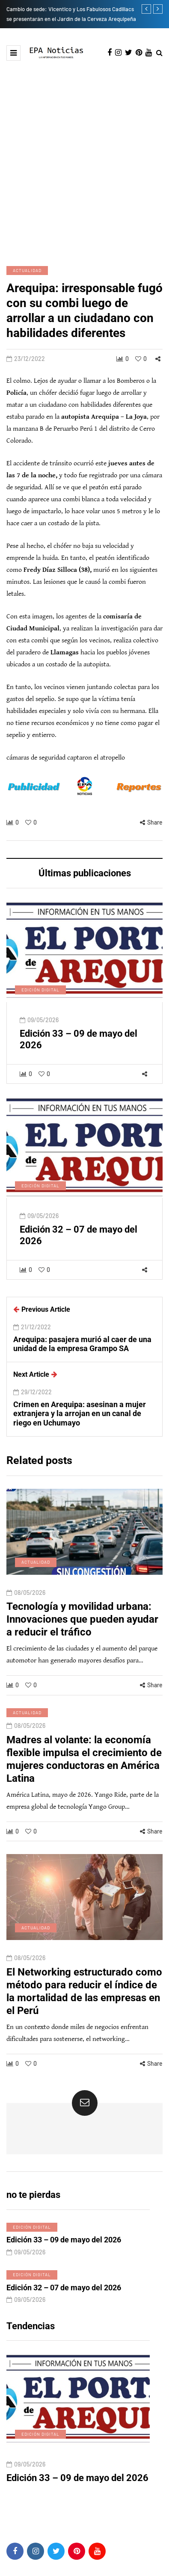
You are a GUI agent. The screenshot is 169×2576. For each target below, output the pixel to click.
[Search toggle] (159, 53)
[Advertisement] (84, 162)
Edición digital (40, 1000)
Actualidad (27, 270)
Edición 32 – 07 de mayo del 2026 (63, 2297)
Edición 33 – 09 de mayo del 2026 (63, 2249)
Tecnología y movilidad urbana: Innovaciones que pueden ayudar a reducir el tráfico (82, 1630)
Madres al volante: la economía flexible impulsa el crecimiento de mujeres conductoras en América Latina (84, 1769)
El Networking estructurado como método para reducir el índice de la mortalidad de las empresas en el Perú (84, 2001)
